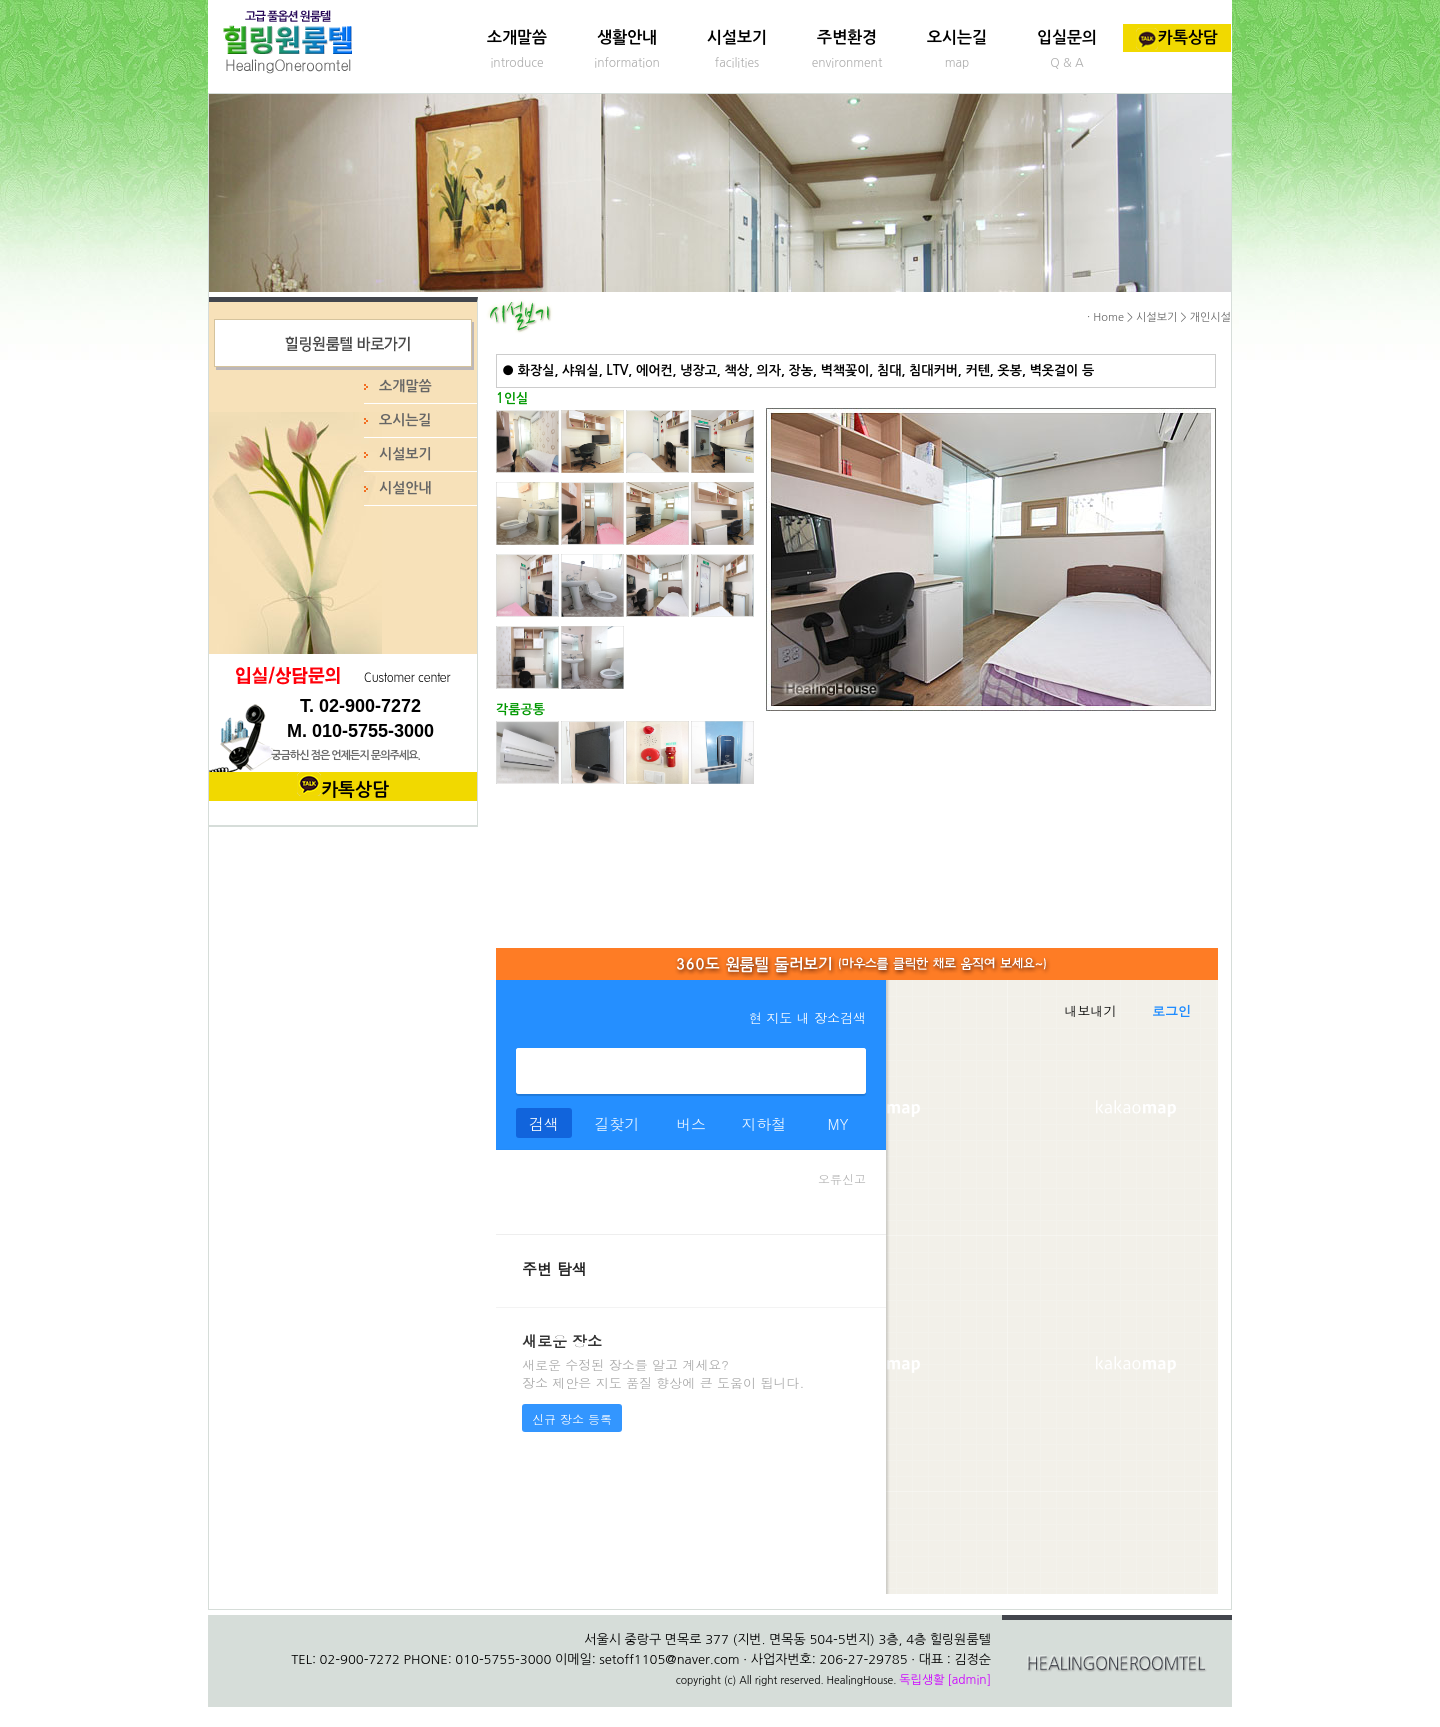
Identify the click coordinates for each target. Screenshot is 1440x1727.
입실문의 (1067, 37)
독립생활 (921, 1680)
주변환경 (847, 37)
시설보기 (737, 37)
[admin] (969, 1680)
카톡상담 (1177, 37)
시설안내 (405, 488)
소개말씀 (517, 37)
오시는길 (957, 37)
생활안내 (627, 37)
